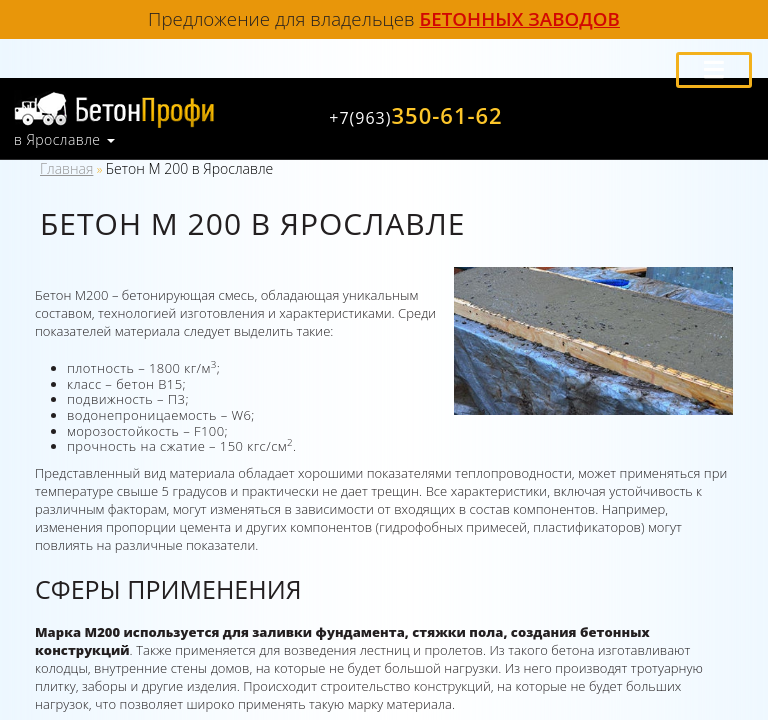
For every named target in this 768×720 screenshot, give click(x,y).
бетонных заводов (520, 18)
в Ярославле (57, 140)
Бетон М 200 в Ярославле (189, 168)
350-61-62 (415, 115)
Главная (66, 168)
